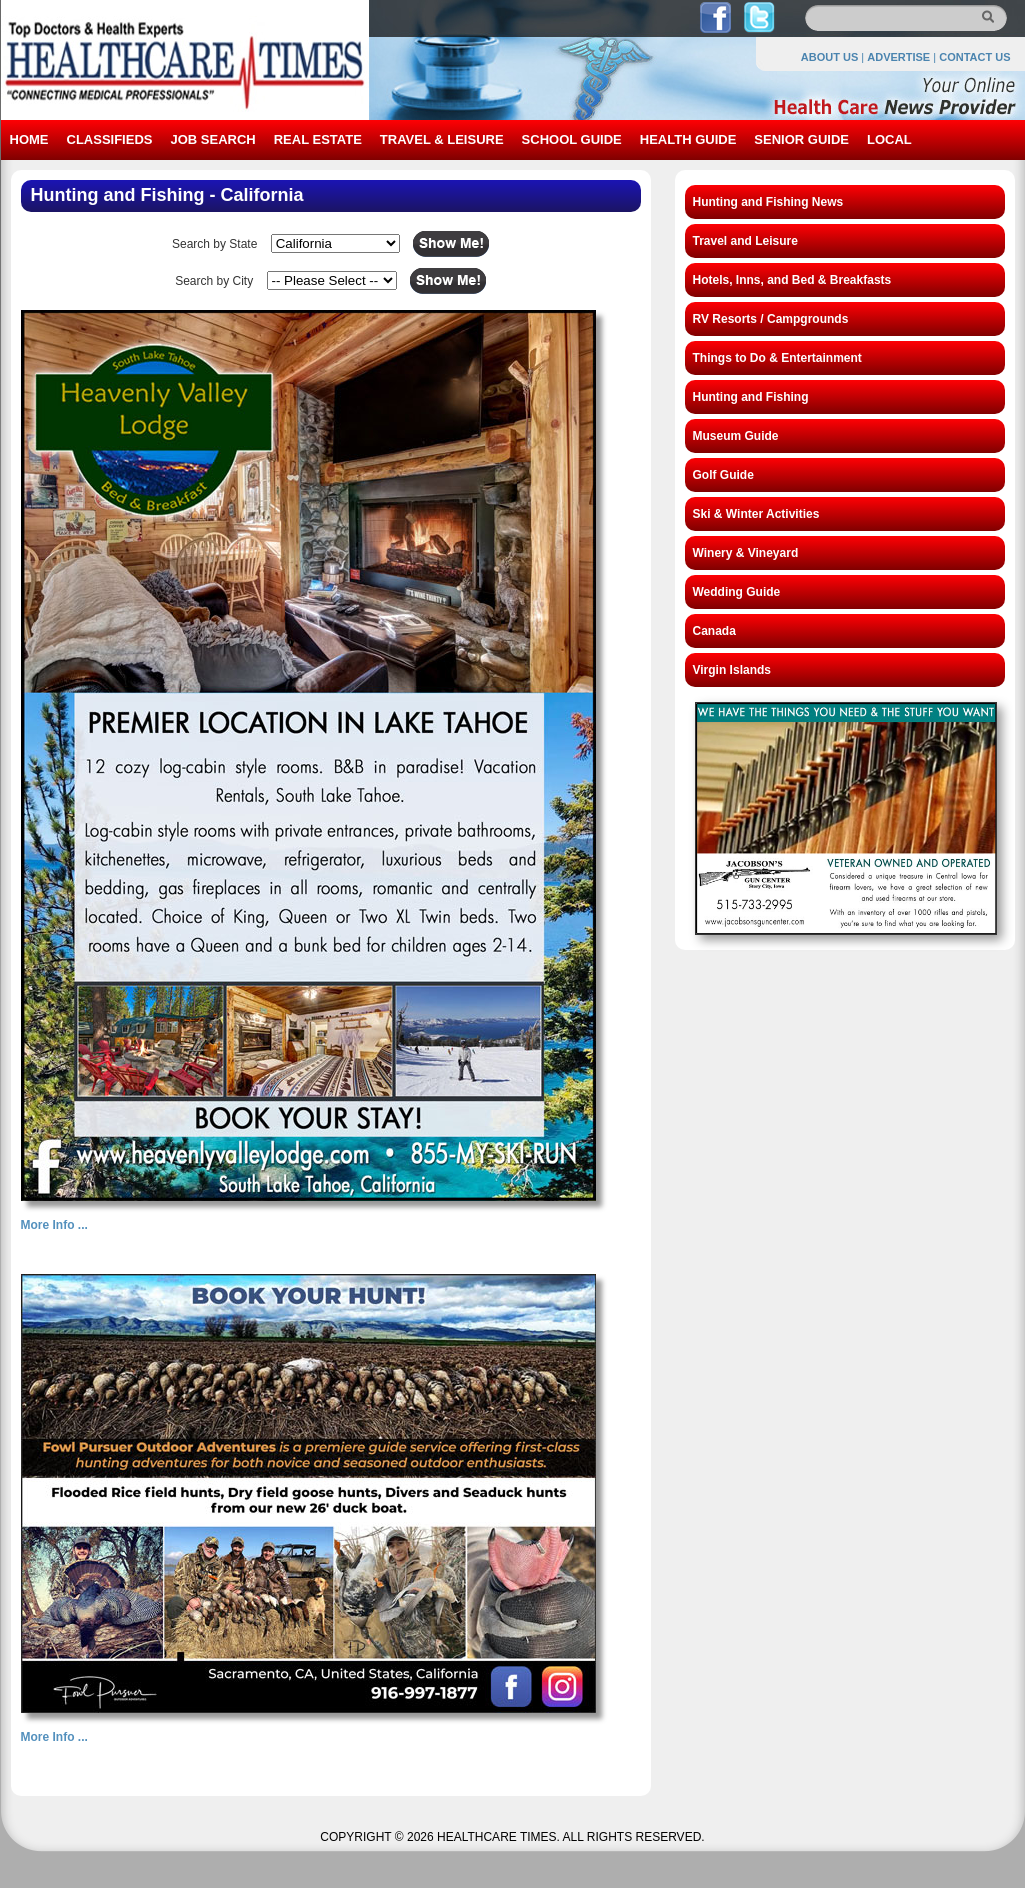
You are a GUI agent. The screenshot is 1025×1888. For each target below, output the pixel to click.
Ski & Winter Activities (756, 514)
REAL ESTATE (318, 139)
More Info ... (54, 1225)
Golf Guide (723, 475)
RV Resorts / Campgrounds (771, 319)
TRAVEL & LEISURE (442, 139)
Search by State (214, 244)
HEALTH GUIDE (688, 139)
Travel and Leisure (745, 241)
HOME (29, 139)
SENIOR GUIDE (801, 139)
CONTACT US (974, 57)
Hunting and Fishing (751, 397)
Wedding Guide (737, 592)
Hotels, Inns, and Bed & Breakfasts (792, 280)
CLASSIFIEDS (110, 139)
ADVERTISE (898, 57)
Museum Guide (736, 436)
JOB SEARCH (212, 139)
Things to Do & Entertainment (777, 358)
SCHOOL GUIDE (572, 139)
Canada (714, 631)
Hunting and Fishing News (768, 202)
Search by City (214, 281)
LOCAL (889, 139)
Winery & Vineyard (746, 553)
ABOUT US (829, 57)
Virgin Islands (732, 670)
